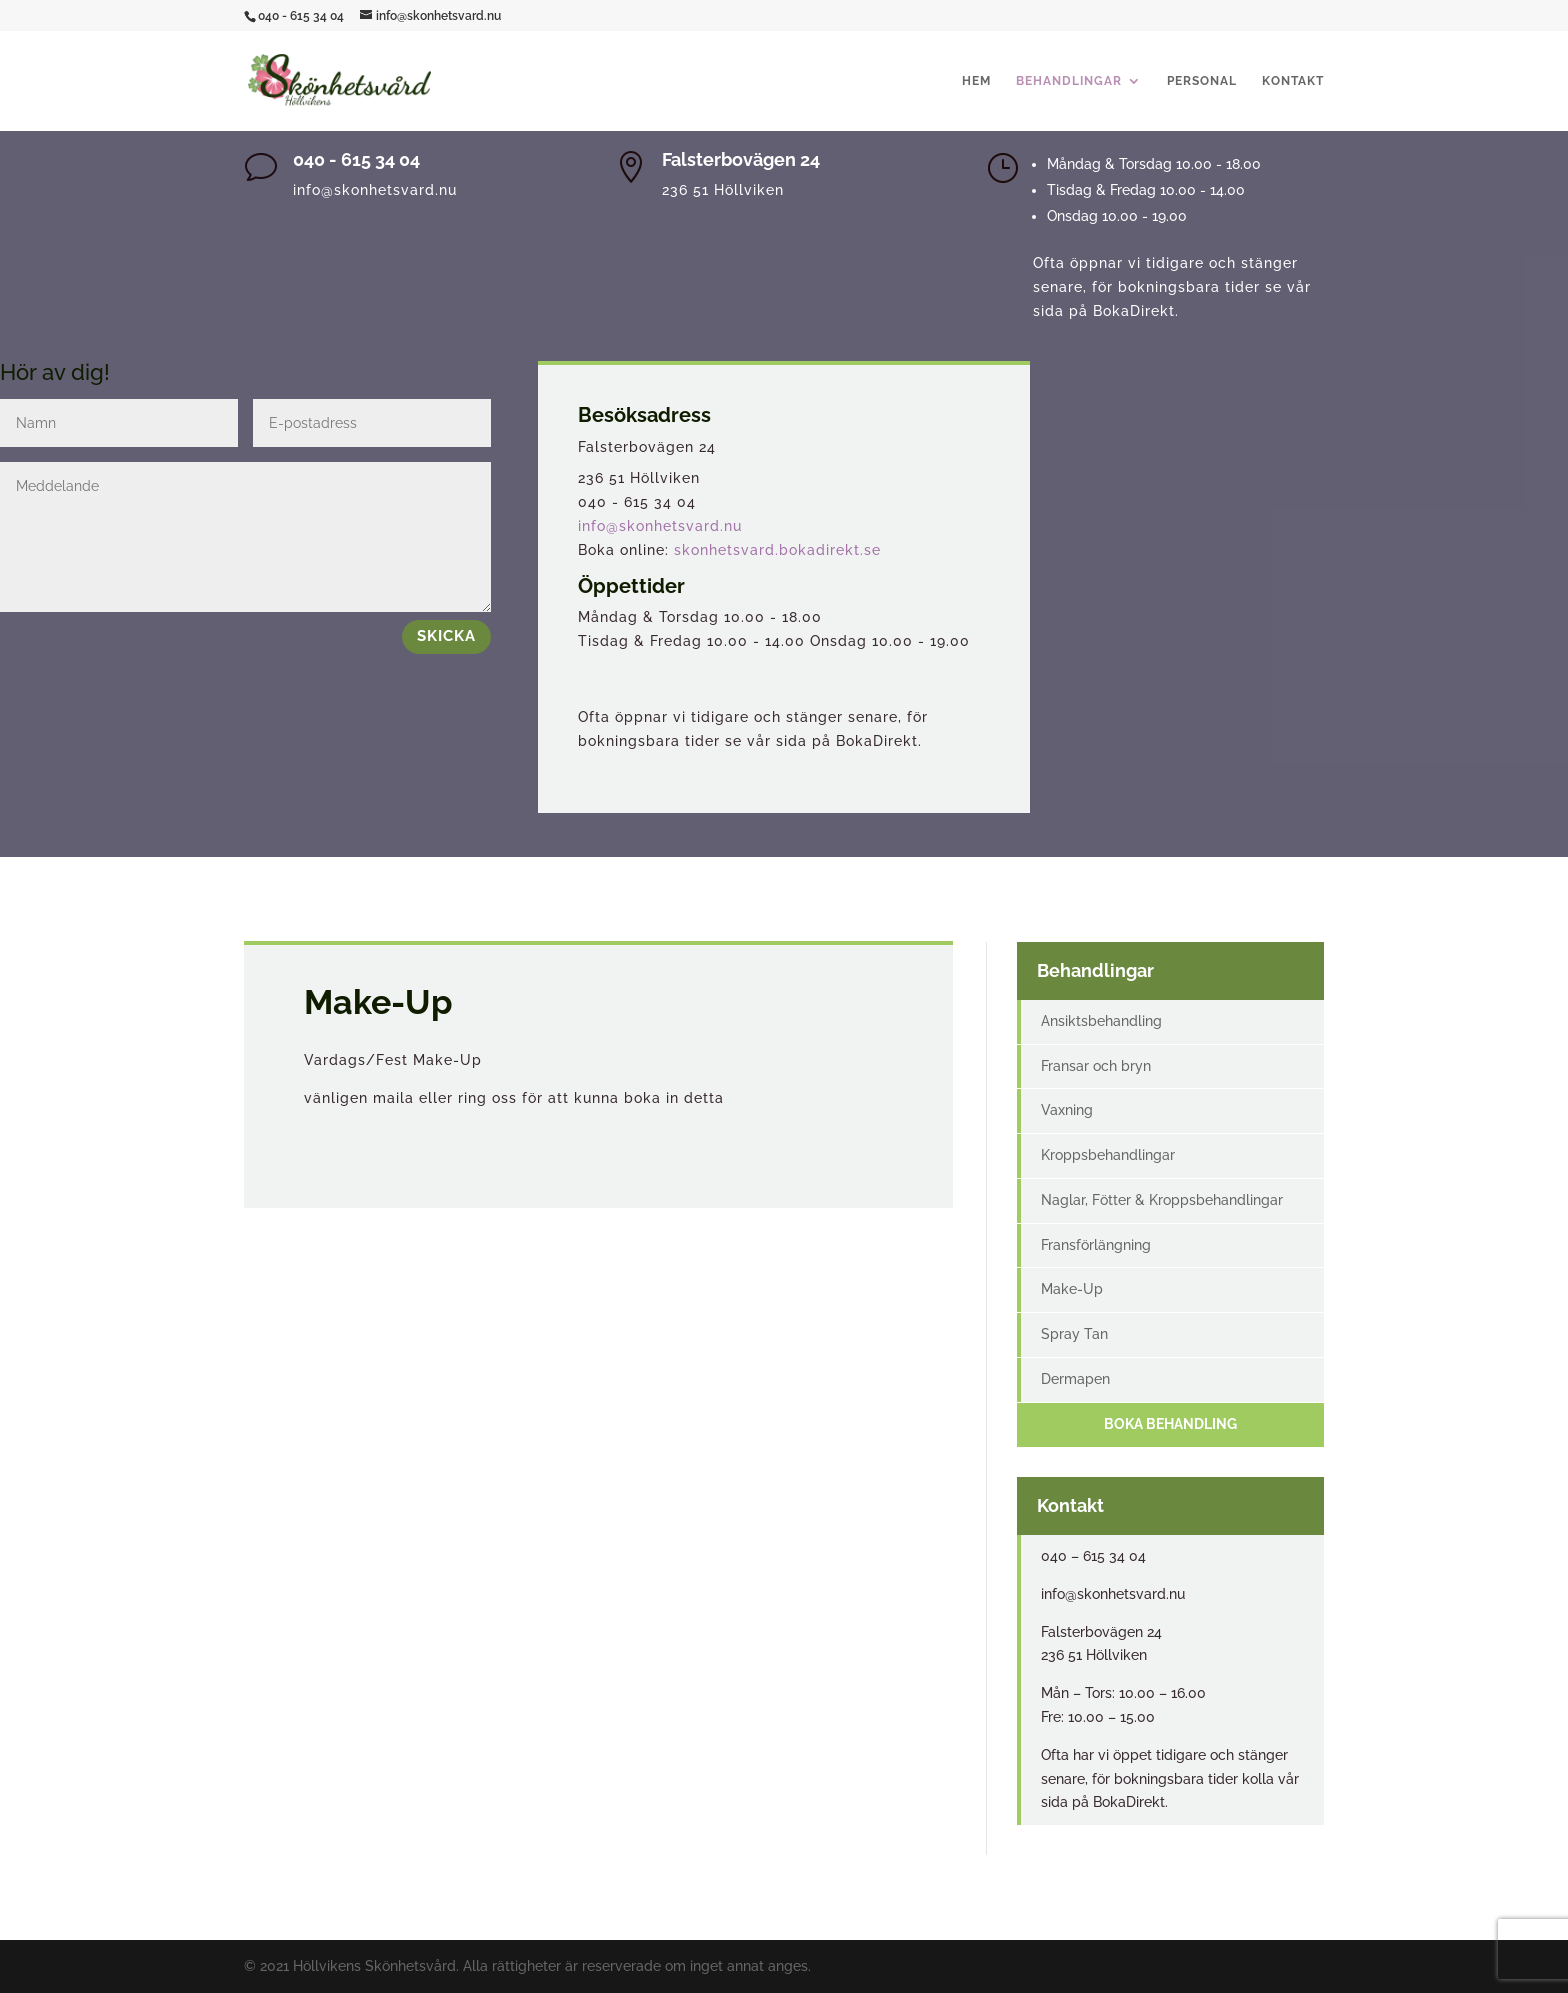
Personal (1202, 81)
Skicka (446, 636)
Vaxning (1067, 1110)
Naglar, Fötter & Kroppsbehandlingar (1162, 1200)
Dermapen (1075, 1379)
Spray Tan (1074, 1334)
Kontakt (1293, 81)
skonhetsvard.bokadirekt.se (777, 550)
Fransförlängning (1096, 1245)
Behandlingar (1069, 81)
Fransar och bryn (1096, 1066)
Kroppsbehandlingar (1108, 1155)
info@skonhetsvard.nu (660, 526)
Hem (976, 81)
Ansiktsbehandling (1101, 1021)
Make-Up (1072, 1289)
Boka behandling (1170, 1424)
